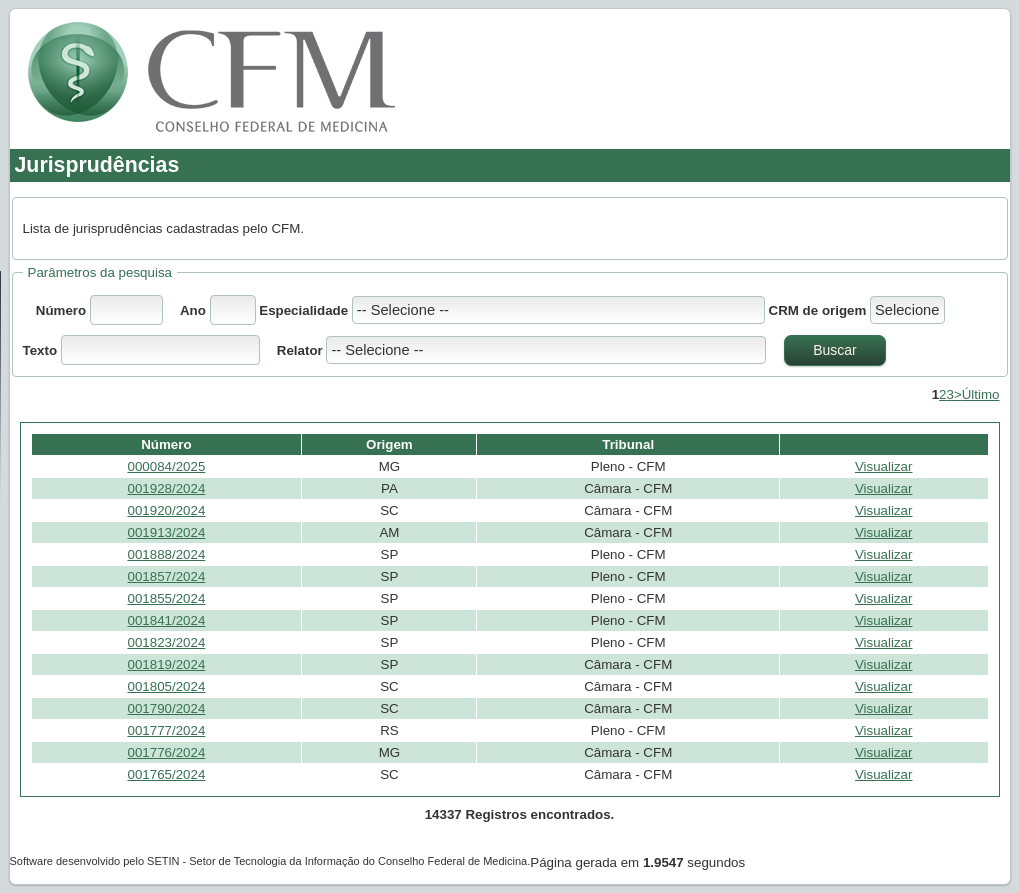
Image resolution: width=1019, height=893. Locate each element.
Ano (193, 310)
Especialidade (305, 310)
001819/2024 (167, 664)
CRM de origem (818, 310)
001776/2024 (167, 752)
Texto (42, 350)
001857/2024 (167, 576)
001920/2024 (167, 510)
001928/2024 (167, 488)
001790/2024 (167, 708)
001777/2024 (167, 730)
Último (981, 394)
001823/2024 (167, 642)
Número (61, 310)
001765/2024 (167, 774)
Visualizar (884, 466)
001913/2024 (167, 532)
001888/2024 (167, 554)
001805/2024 (167, 686)
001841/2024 (167, 620)
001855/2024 (167, 598)
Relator (300, 350)
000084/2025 (167, 466)
